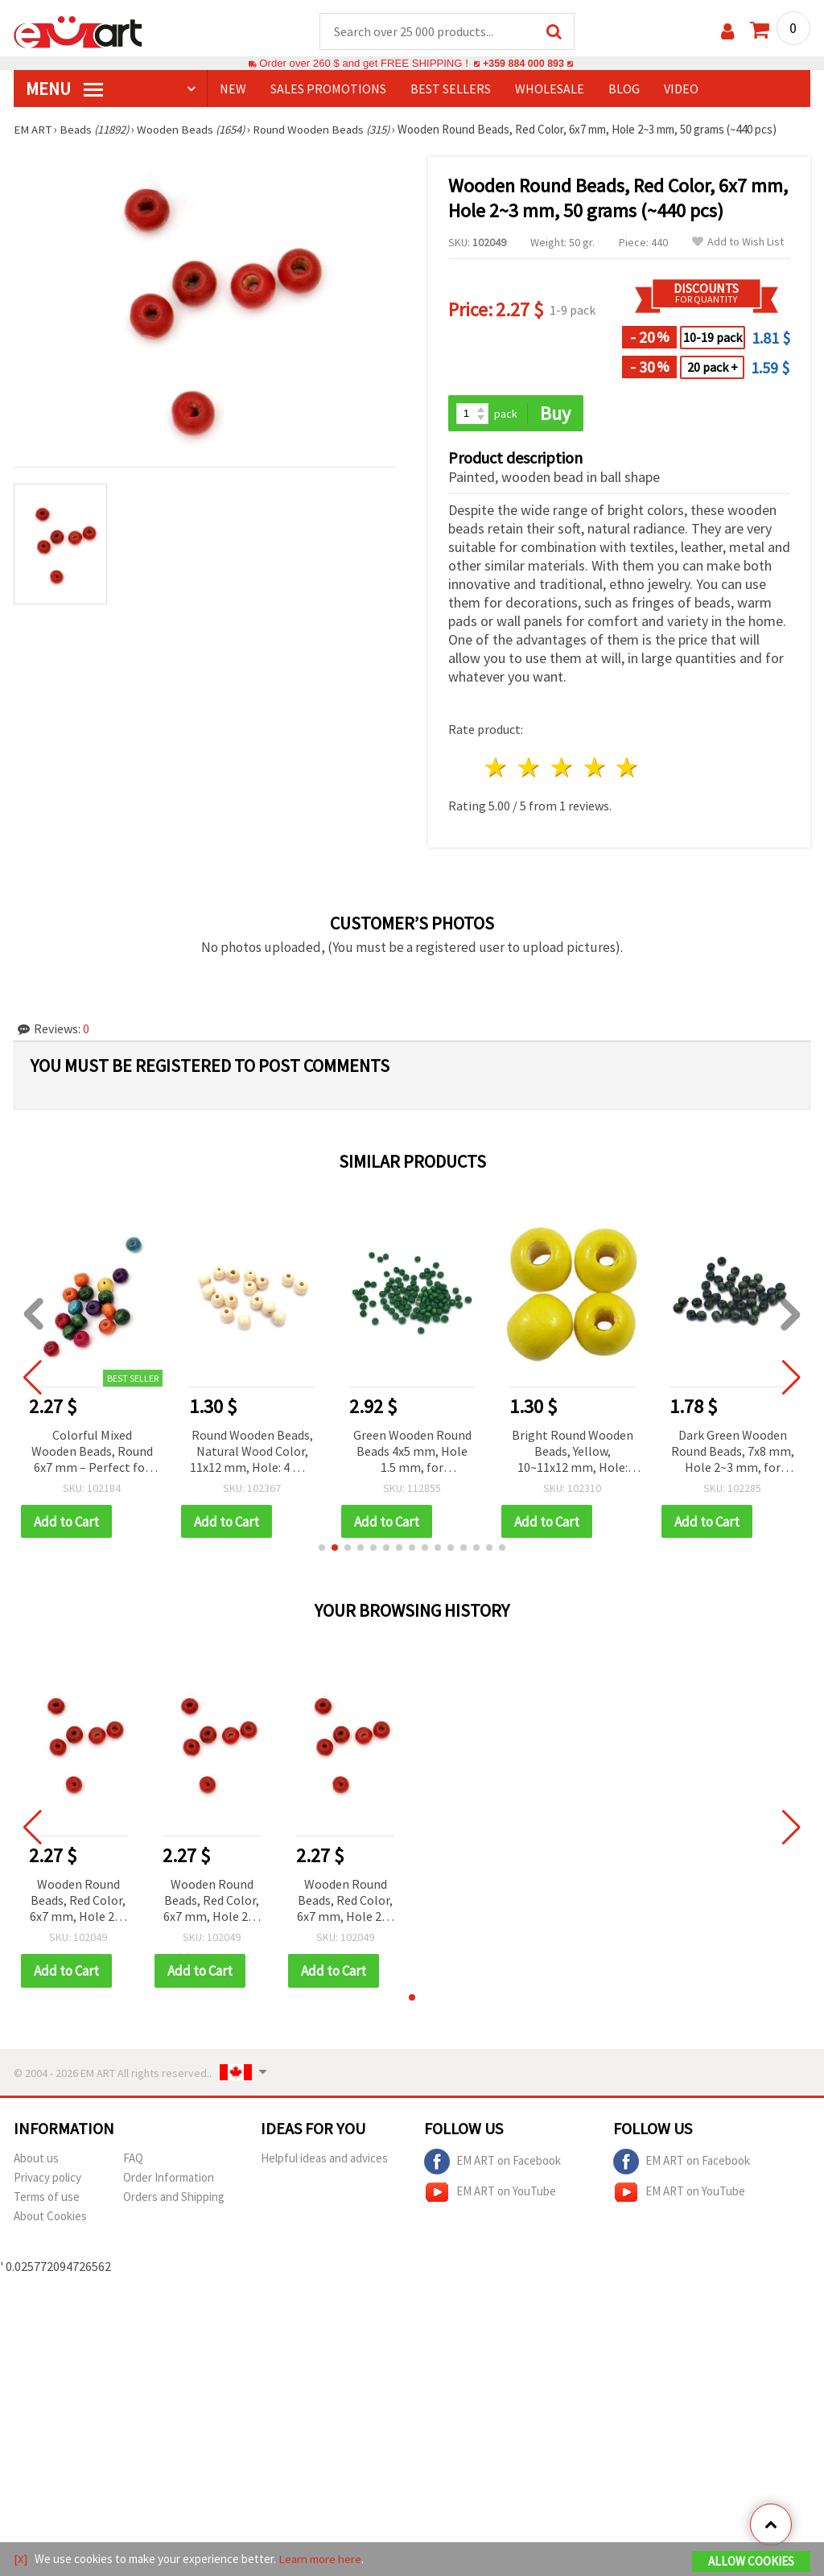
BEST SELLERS (450, 89)
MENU (64, 89)
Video (681, 89)
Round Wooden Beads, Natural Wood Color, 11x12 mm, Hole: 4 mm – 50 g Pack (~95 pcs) (254, 1453)
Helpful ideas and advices (324, 2159)
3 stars (562, 768)
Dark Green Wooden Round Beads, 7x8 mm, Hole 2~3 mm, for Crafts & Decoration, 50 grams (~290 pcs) (734, 1453)
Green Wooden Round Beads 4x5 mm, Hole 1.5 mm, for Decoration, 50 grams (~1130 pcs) (415, 1453)
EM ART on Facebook (492, 2163)
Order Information (168, 2179)
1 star (496, 768)
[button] (322, 1549)
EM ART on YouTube (490, 2194)
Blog (624, 89)
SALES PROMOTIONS (328, 89)
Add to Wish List (738, 243)
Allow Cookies (751, 2561)
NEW (233, 89)
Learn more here (319, 2558)
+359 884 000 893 (523, 64)
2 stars (529, 768)
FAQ (133, 2159)
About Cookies (50, 2217)
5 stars (628, 768)
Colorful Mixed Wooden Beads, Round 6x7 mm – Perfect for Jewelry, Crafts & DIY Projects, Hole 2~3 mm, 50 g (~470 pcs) (94, 1453)
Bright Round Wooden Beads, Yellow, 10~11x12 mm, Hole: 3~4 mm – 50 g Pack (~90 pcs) (575, 1453)
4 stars (595, 768)
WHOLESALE (549, 89)
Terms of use (47, 2198)
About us (36, 2159)
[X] (20, 2558)
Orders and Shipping (174, 2198)
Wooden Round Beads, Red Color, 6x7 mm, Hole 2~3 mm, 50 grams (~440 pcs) (78, 1902)
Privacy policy (47, 2179)
